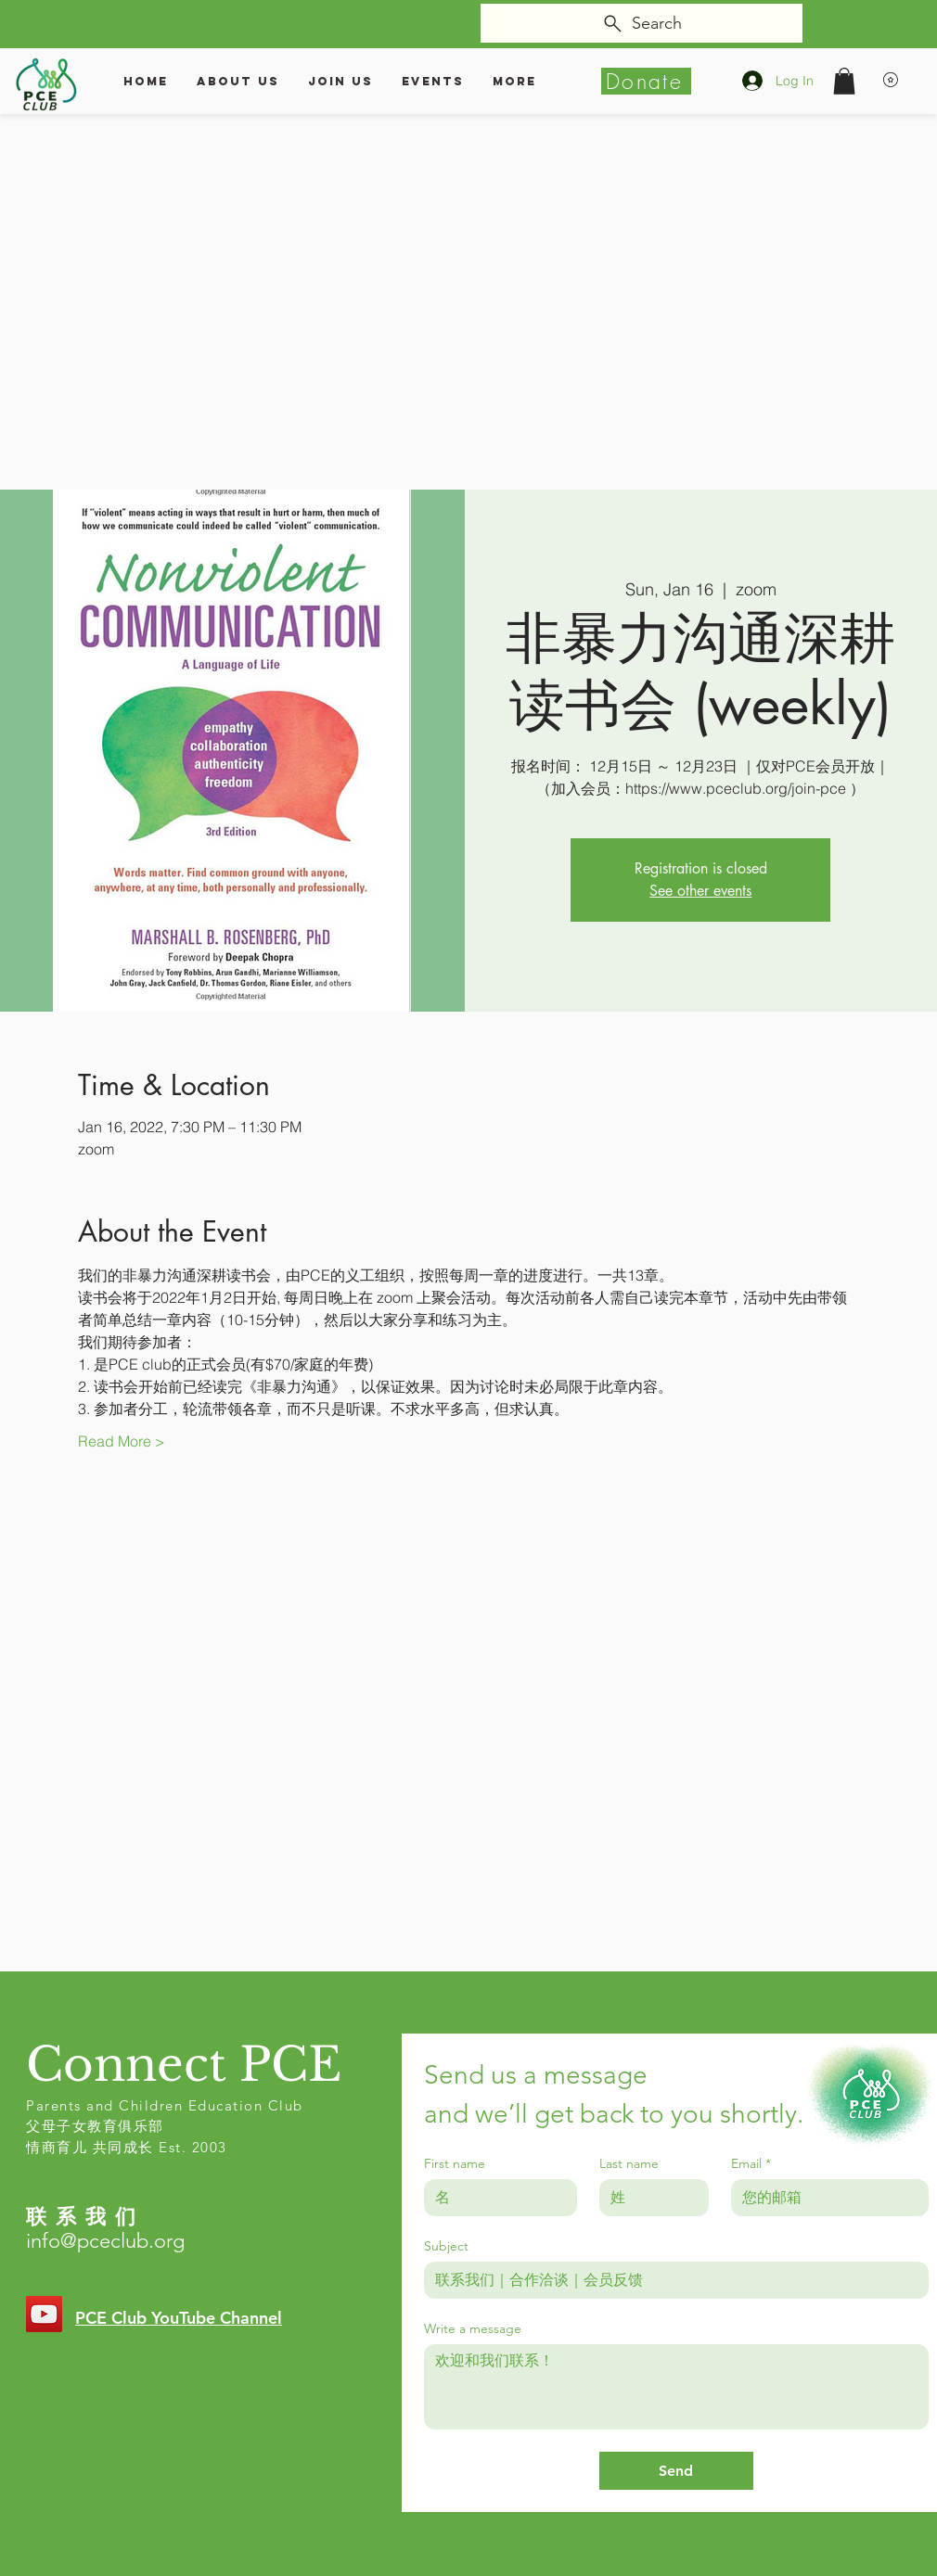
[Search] (641, 23)
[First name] (495, 2197)
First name (454, 2164)
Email (751, 2164)
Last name (629, 2164)
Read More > (121, 1441)
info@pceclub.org (105, 2240)
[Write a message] (676, 2387)
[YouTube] (44, 2314)
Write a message (472, 2329)
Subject (446, 2246)
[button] (844, 81)
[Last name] (648, 2197)
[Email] (824, 2197)
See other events (700, 890)
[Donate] (646, 81)
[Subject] (671, 2280)
